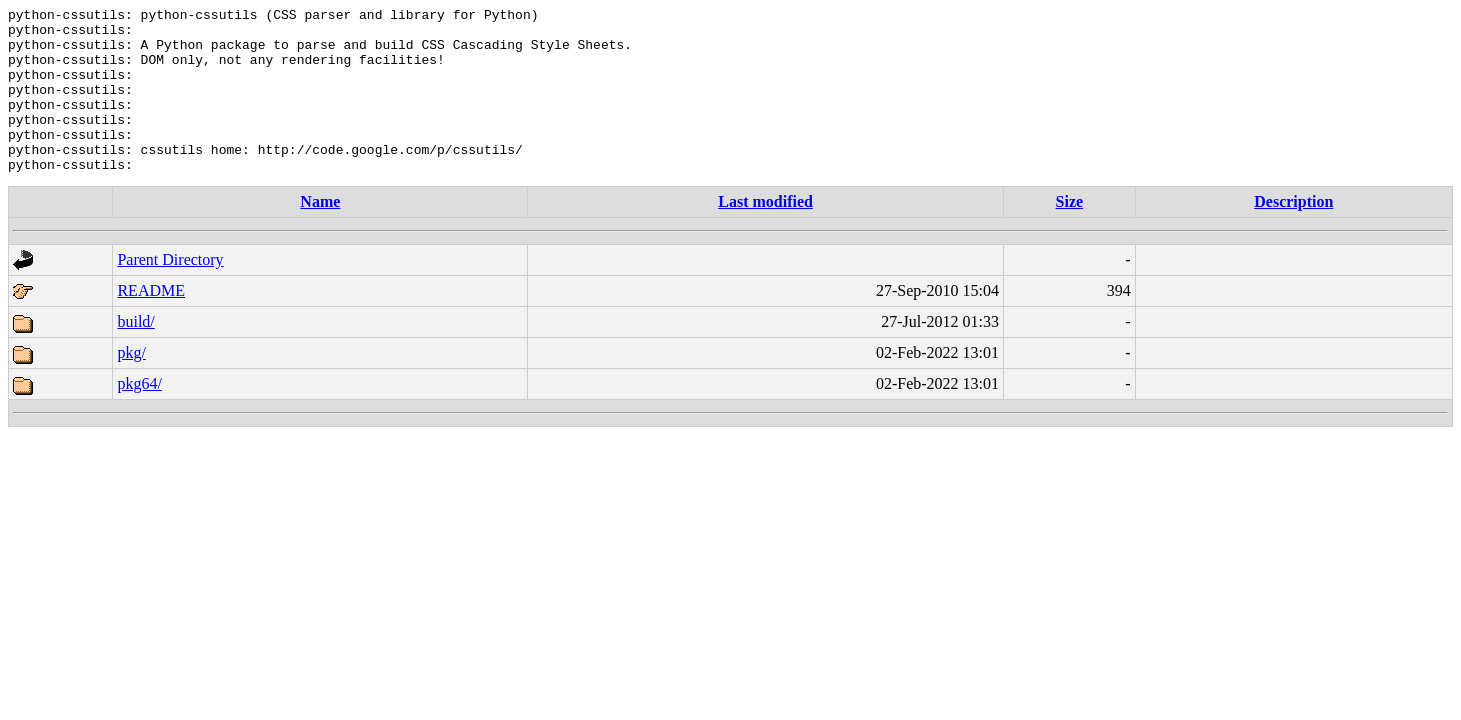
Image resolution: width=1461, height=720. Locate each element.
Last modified (765, 234)
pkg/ (131, 385)
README (151, 323)
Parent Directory (170, 292)
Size (1070, 234)
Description (1293, 234)
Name (320, 234)
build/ (135, 354)
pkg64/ (139, 416)
